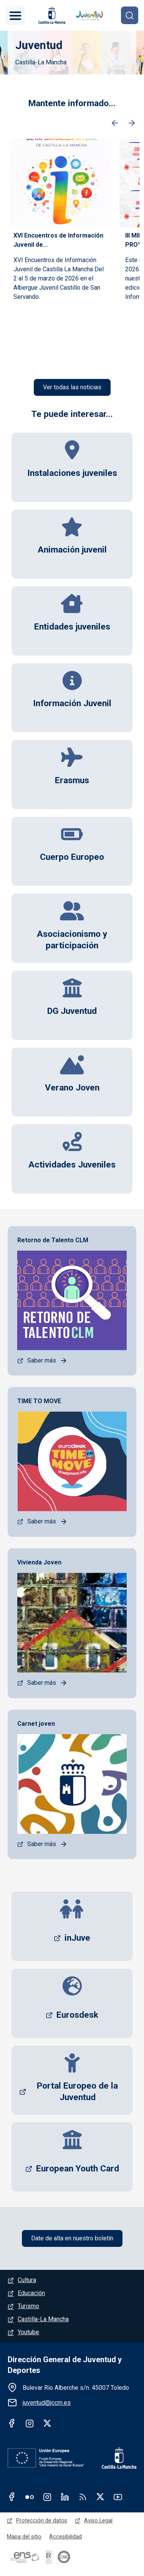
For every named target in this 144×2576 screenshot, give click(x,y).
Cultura (27, 2280)
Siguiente (131, 123)
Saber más (41, 1360)
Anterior (114, 123)
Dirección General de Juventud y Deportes (65, 2365)
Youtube (28, 2332)
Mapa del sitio (24, 2536)
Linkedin (65, 2496)
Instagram (29, 2423)
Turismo (28, 2306)
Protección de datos (41, 2520)
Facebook (12, 2423)
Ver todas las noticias (72, 387)
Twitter (47, 2423)
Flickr (29, 2496)
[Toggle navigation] (15, 15)
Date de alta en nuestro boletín (72, 2238)
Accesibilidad (65, 2536)
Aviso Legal (98, 2520)
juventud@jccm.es (47, 2402)
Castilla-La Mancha (43, 2319)
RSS (82, 2496)
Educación (31, 2293)
